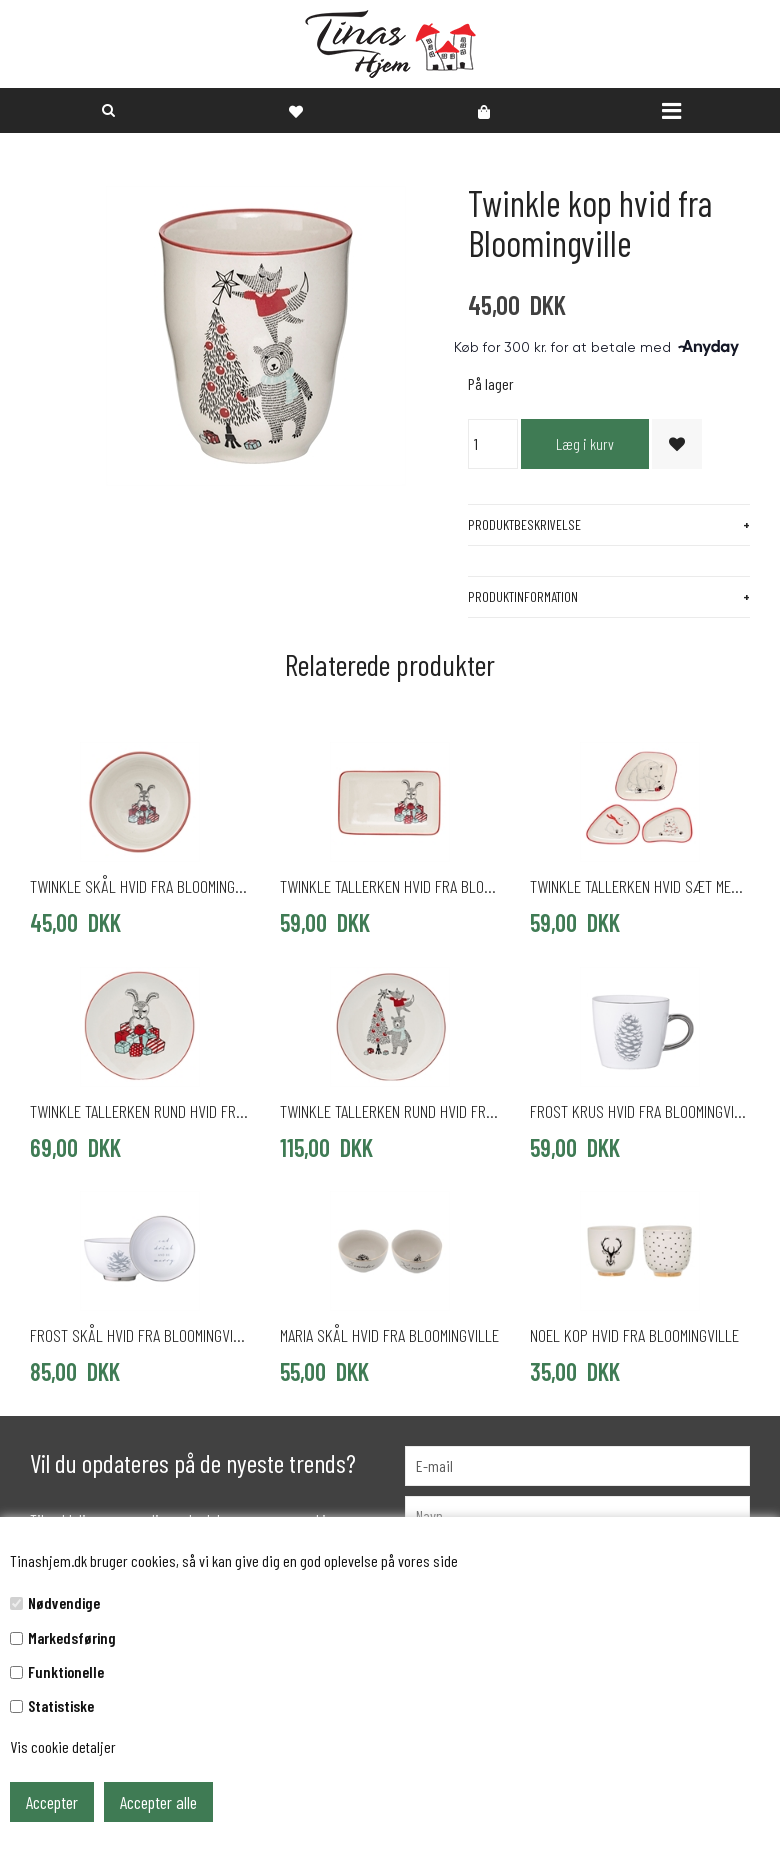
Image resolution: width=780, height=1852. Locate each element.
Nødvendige (64, 1602)
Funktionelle (66, 1671)
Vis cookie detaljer (63, 1746)
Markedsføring (72, 1637)
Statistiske (61, 1705)
